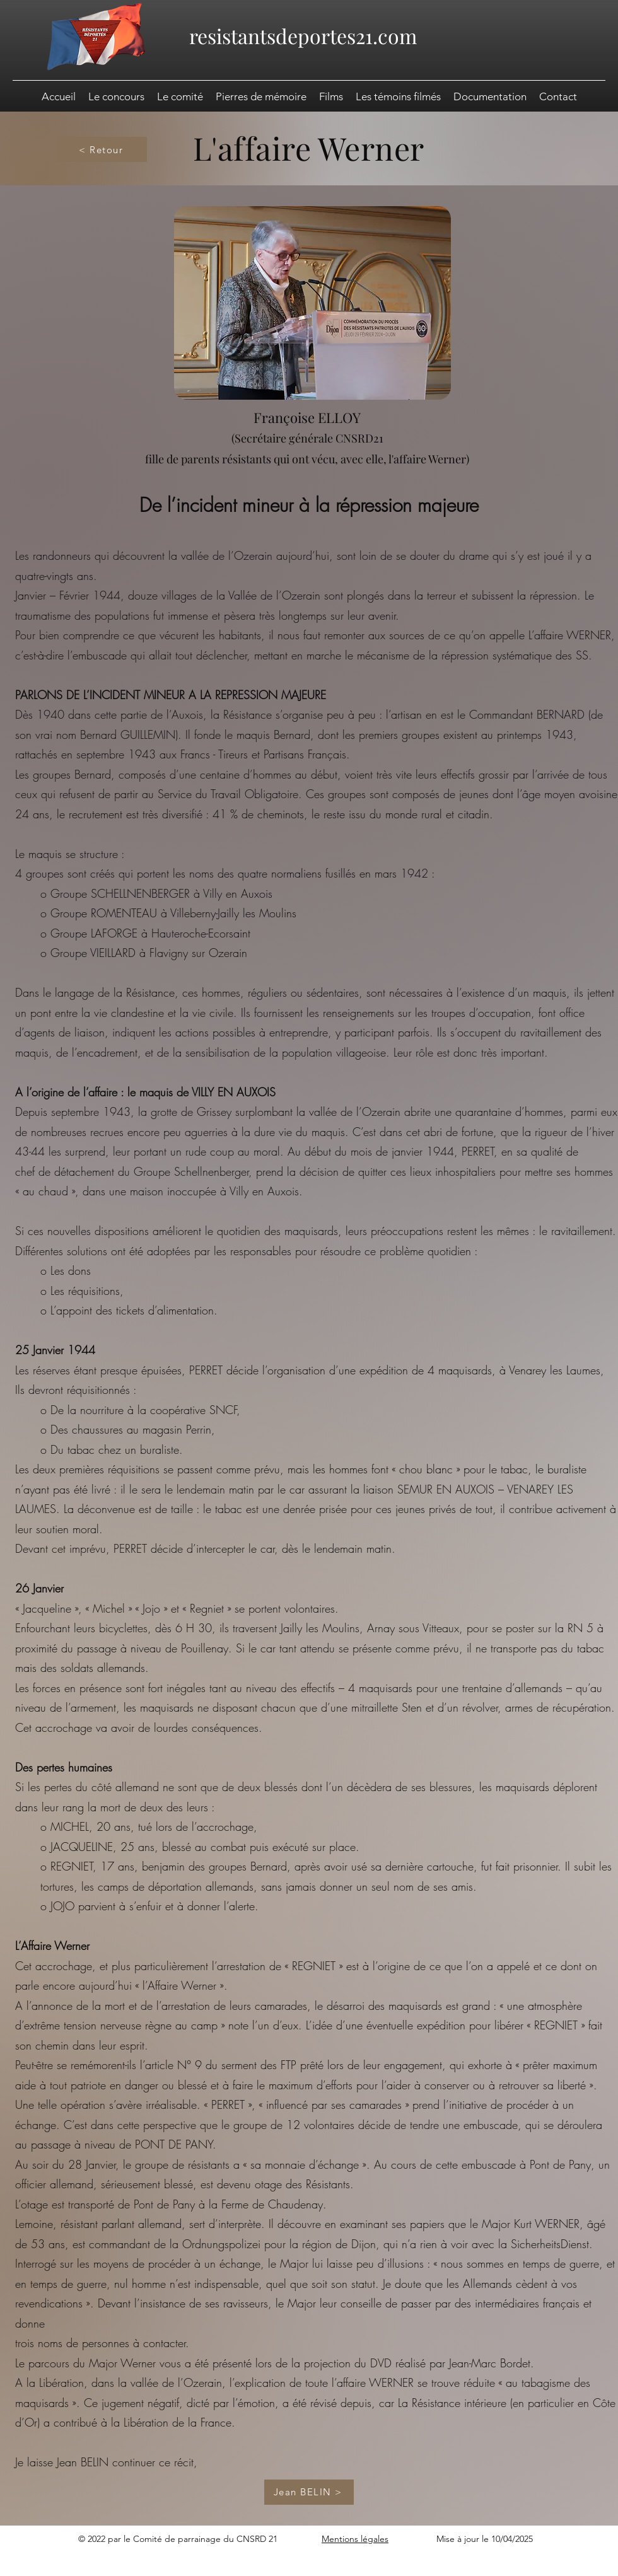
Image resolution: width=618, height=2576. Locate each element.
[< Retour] (102, 149)
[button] (490, 96)
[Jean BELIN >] (309, 2492)
